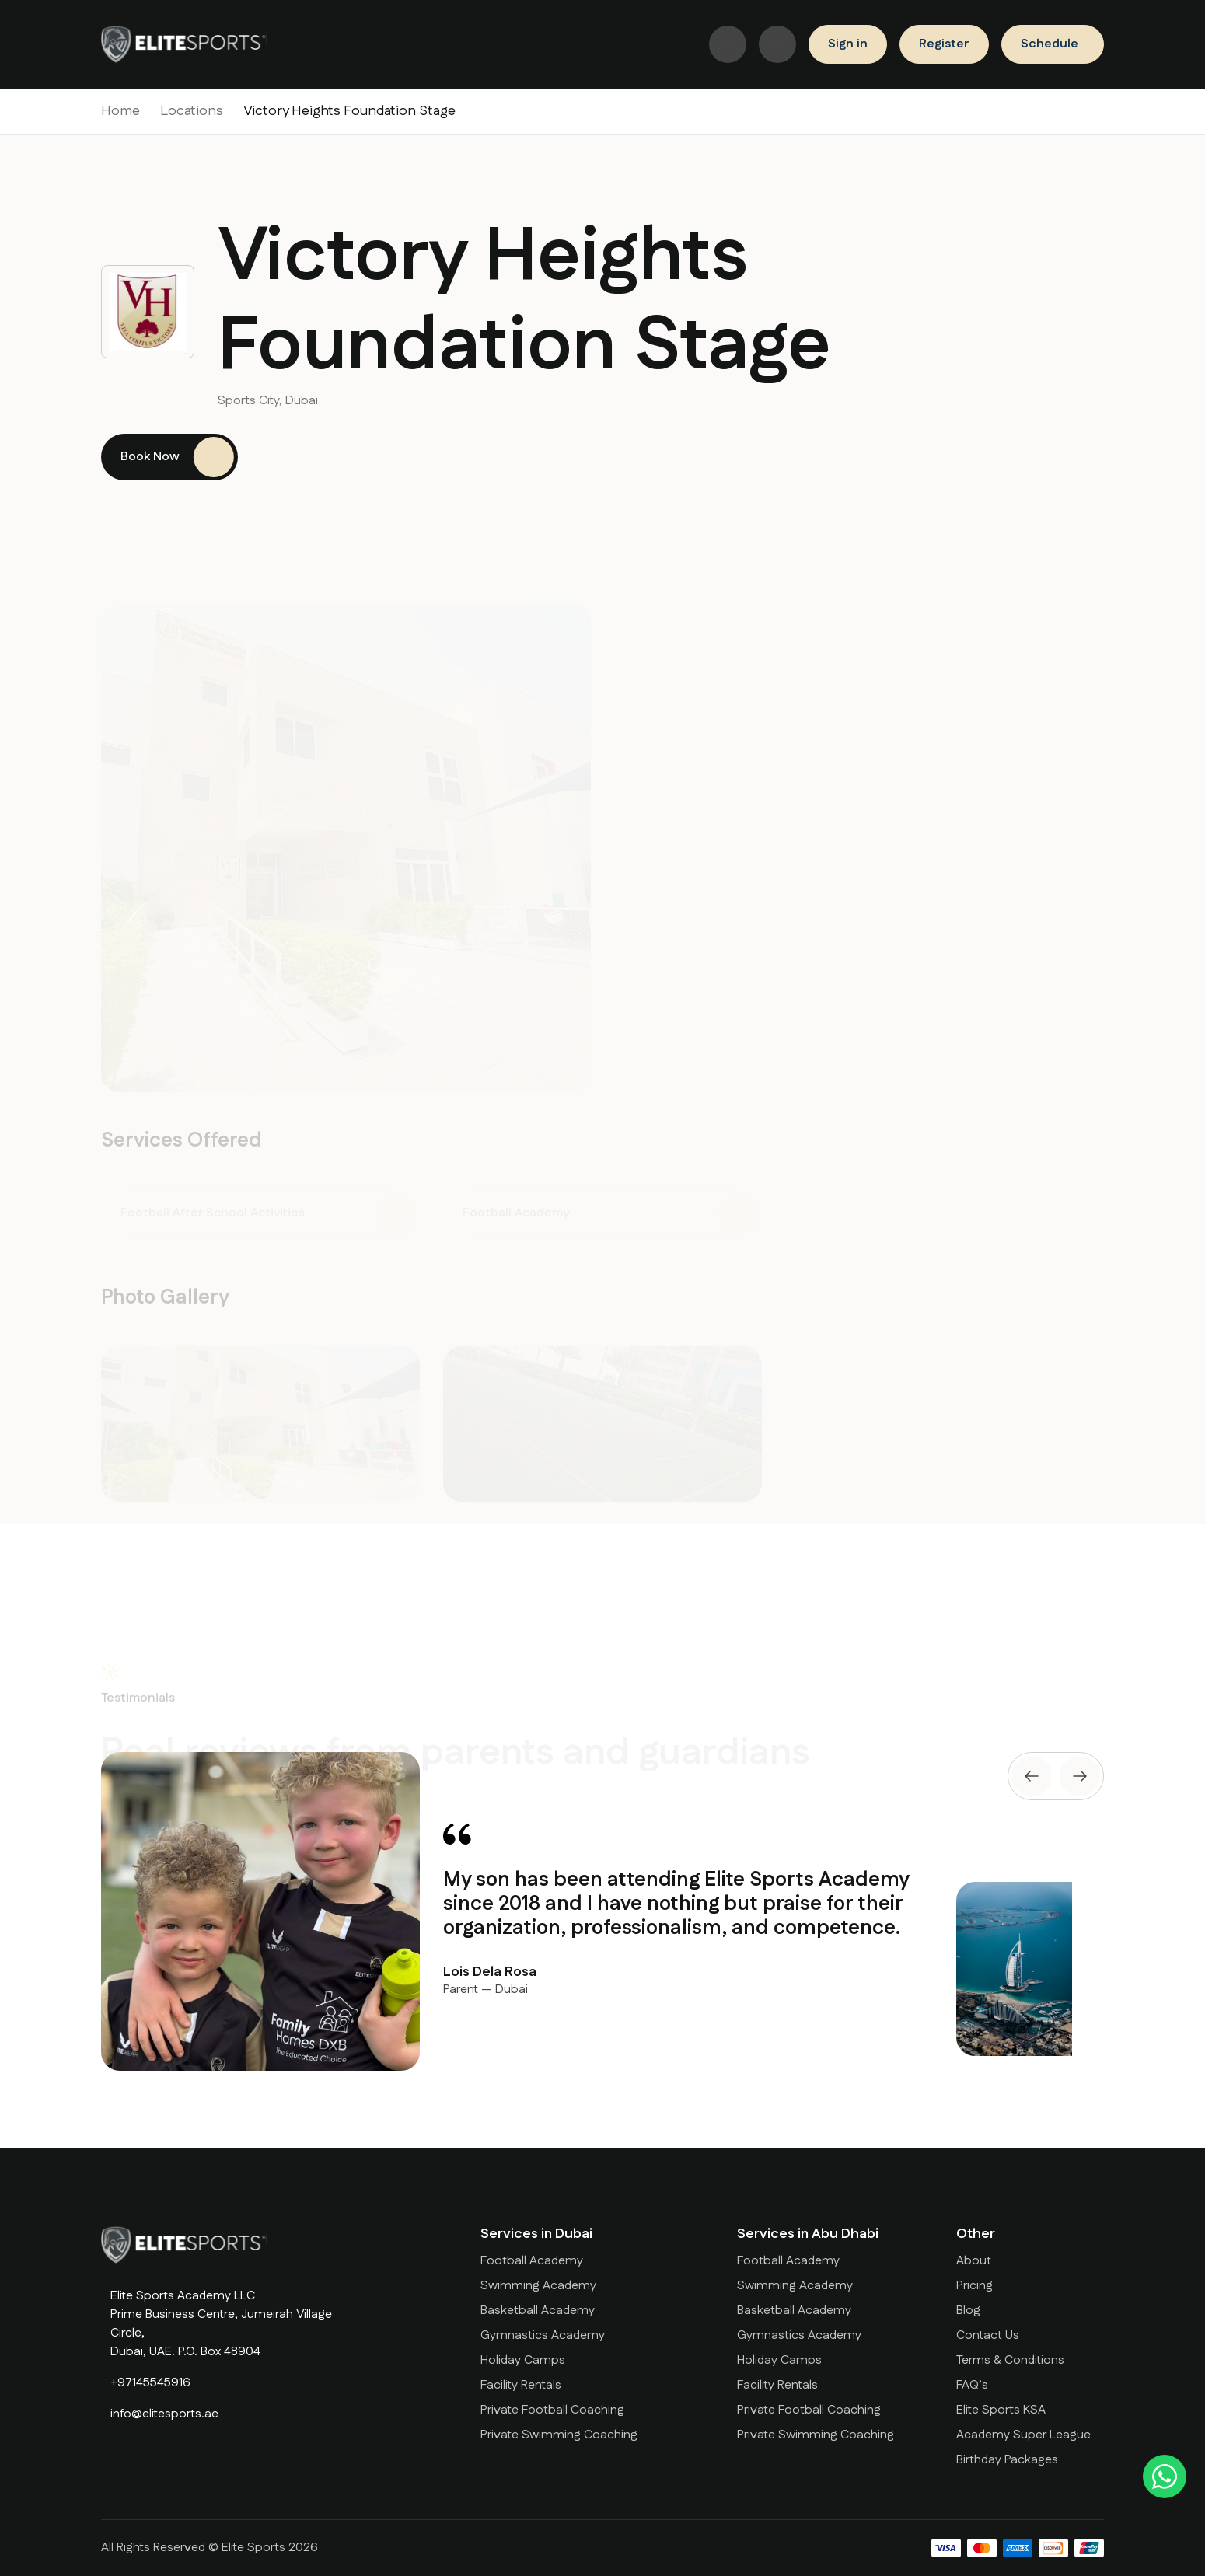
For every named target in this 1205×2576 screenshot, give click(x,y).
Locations (191, 111)
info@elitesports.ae (164, 2414)
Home (120, 111)
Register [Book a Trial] (944, 44)
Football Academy (531, 2261)
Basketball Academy (537, 2310)
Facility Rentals (520, 2385)
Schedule (1049, 44)
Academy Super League (1023, 2435)
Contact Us (987, 2335)
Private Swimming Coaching (558, 2435)
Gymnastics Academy (542, 2335)
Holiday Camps (522, 2360)
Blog (968, 2310)
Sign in (848, 44)
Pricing (974, 2286)
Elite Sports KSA (1001, 2410)
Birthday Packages (1007, 2460)
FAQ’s (972, 2385)
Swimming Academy (538, 2286)
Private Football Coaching (552, 2410)
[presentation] (1031, 1776)
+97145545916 (150, 2383)
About (973, 2261)
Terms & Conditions (1010, 2360)
